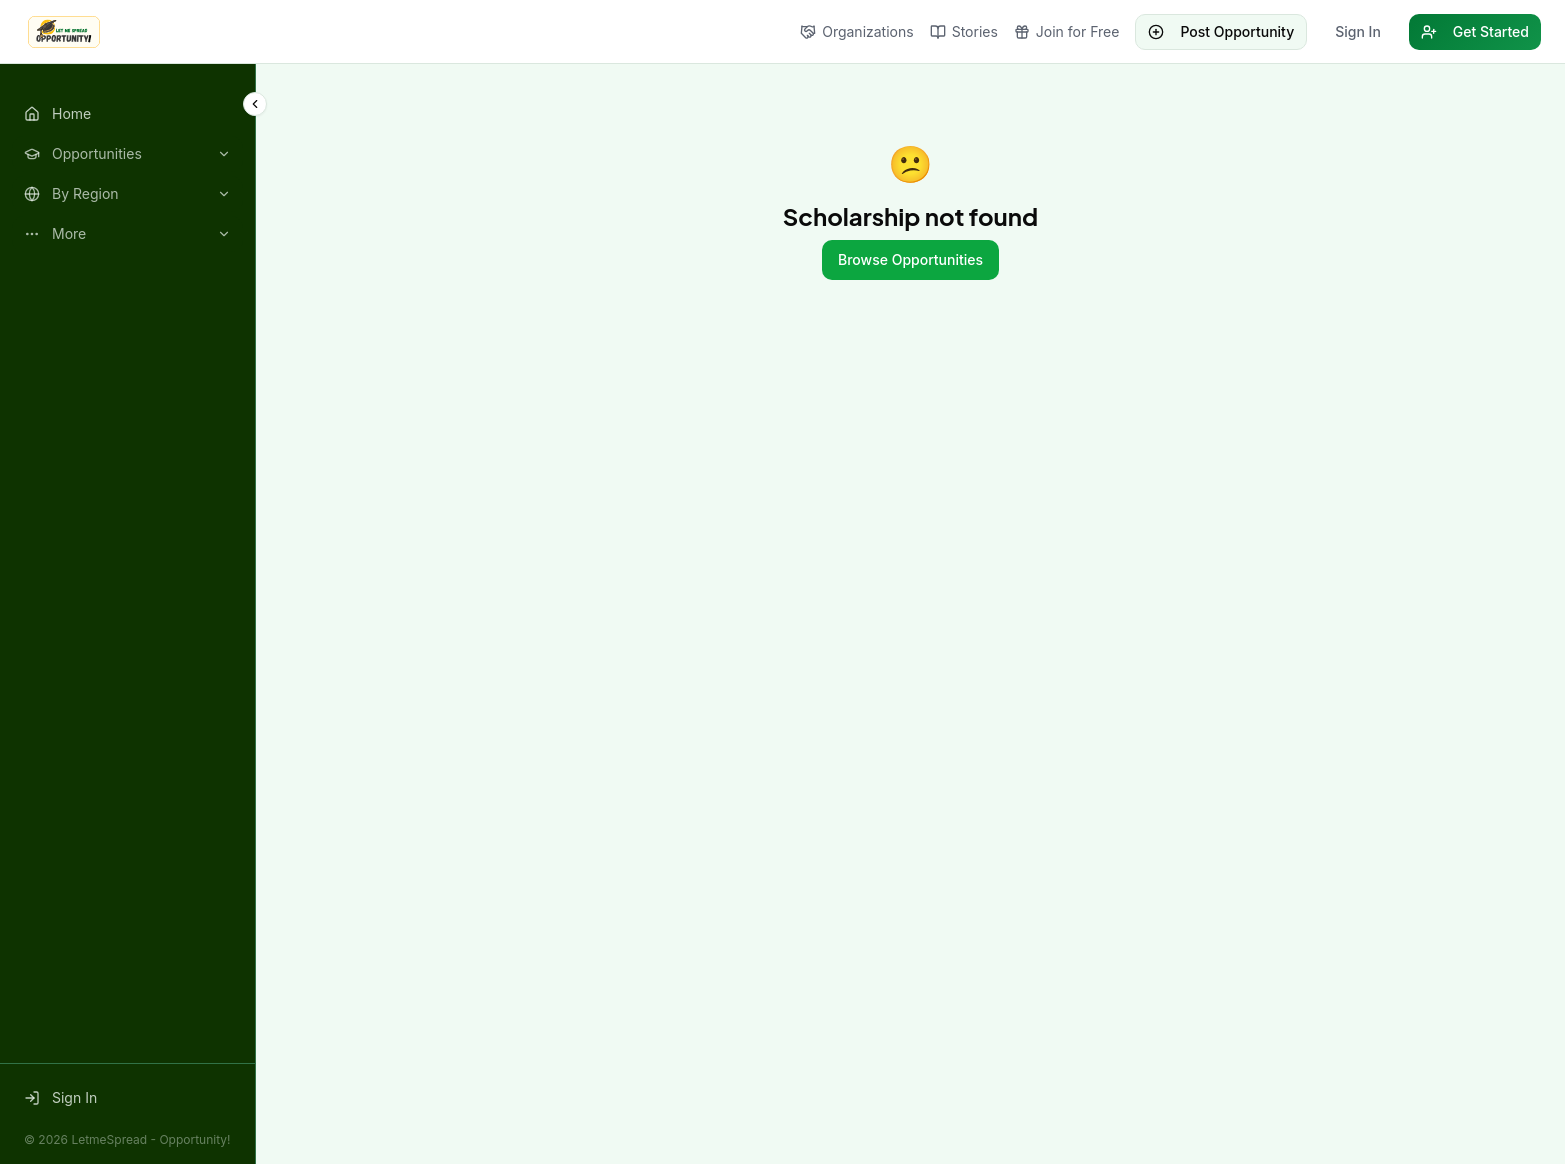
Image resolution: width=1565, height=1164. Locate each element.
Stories (964, 31)
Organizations (856, 31)
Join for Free (1067, 31)
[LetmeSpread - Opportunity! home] (64, 32)
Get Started (1475, 31)
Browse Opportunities (910, 259)
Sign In (1358, 31)
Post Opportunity (1221, 31)
